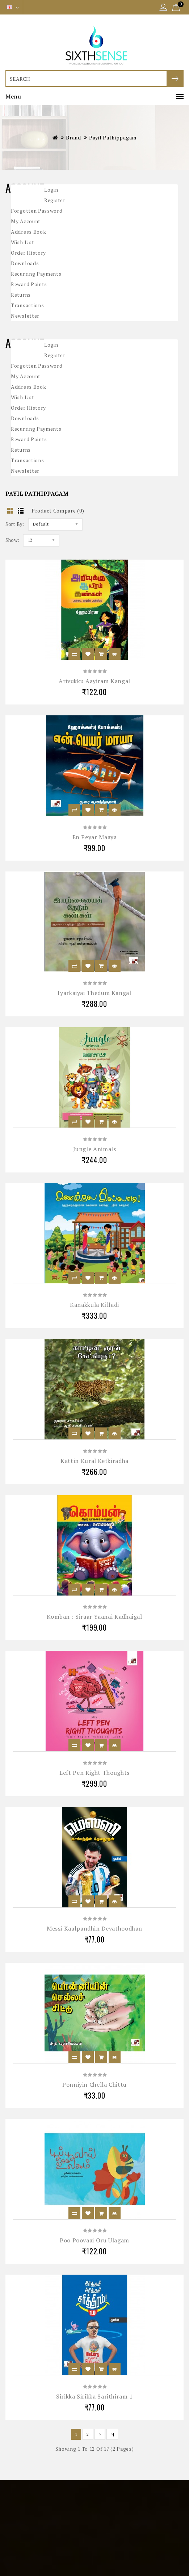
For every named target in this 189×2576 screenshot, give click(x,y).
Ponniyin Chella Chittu (94, 2084)
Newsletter (25, 315)
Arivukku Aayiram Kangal (94, 681)
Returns (21, 294)
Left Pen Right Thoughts (94, 1773)
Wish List (22, 242)
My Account (26, 221)
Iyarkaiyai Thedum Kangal (94, 993)
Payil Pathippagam (112, 137)
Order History (28, 252)
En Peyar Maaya (94, 837)
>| (112, 2434)
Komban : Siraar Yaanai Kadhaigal (94, 1617)
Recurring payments (36, 273)
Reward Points (29, 284)
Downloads (25, 263)
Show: (12, 540)
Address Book (28, 231)
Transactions (27, 305)
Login (51, 189)
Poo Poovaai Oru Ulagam (94, 2240)
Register (55, 200)
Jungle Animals (94, 1149)
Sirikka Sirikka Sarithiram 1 (94, 2396)
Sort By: (15, 524)
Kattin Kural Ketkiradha (94, 1461)
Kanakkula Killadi (94, 1305)
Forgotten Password (37, 210)
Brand (73, 137)
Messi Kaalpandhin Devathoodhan (94, 1928)
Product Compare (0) (58, 510)
